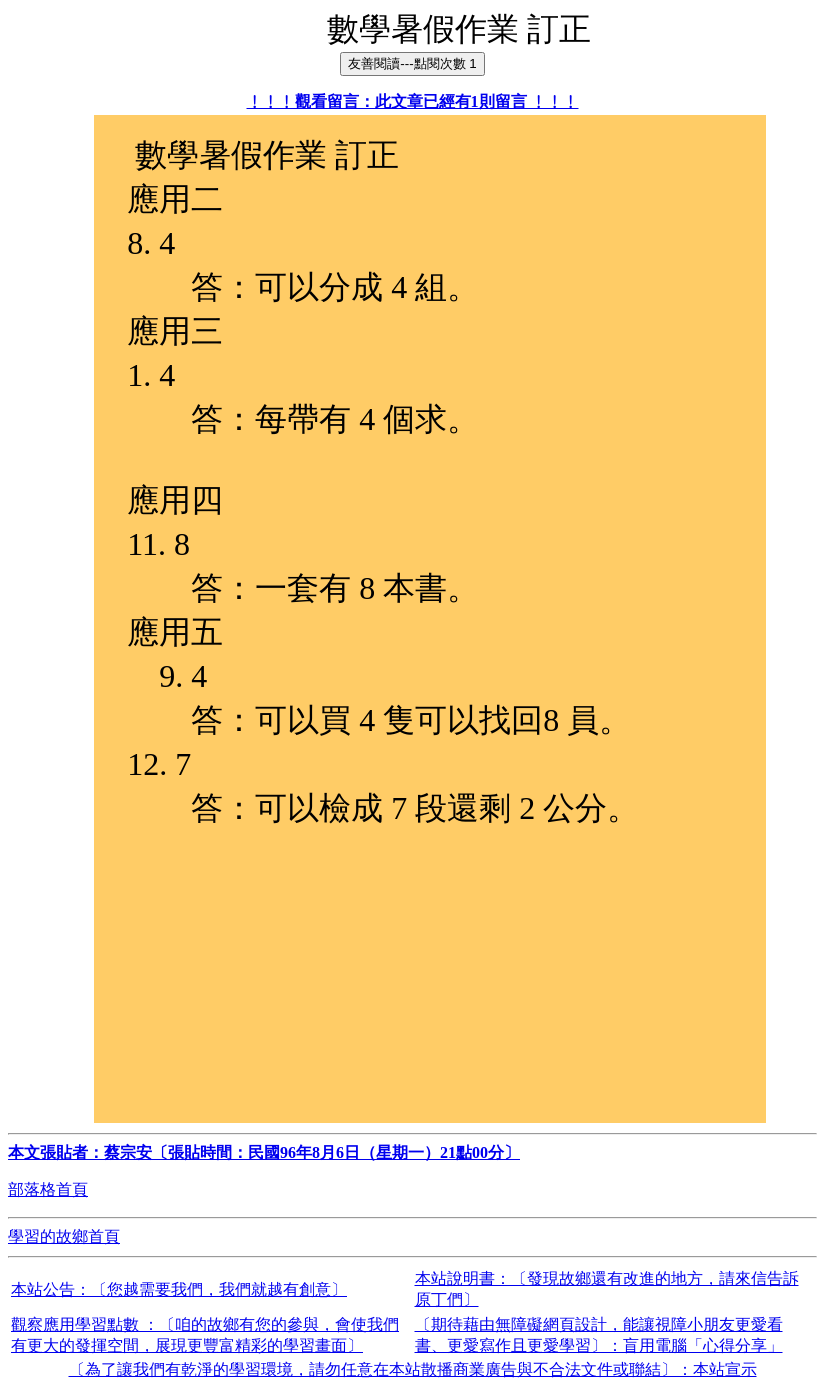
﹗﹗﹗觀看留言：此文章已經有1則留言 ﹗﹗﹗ (413, 101)
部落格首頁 (48, 1189)
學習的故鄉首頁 (64, 1236)
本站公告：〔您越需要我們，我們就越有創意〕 (179, 1289)
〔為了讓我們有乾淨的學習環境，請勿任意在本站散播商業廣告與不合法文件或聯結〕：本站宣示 (413, 1369)
